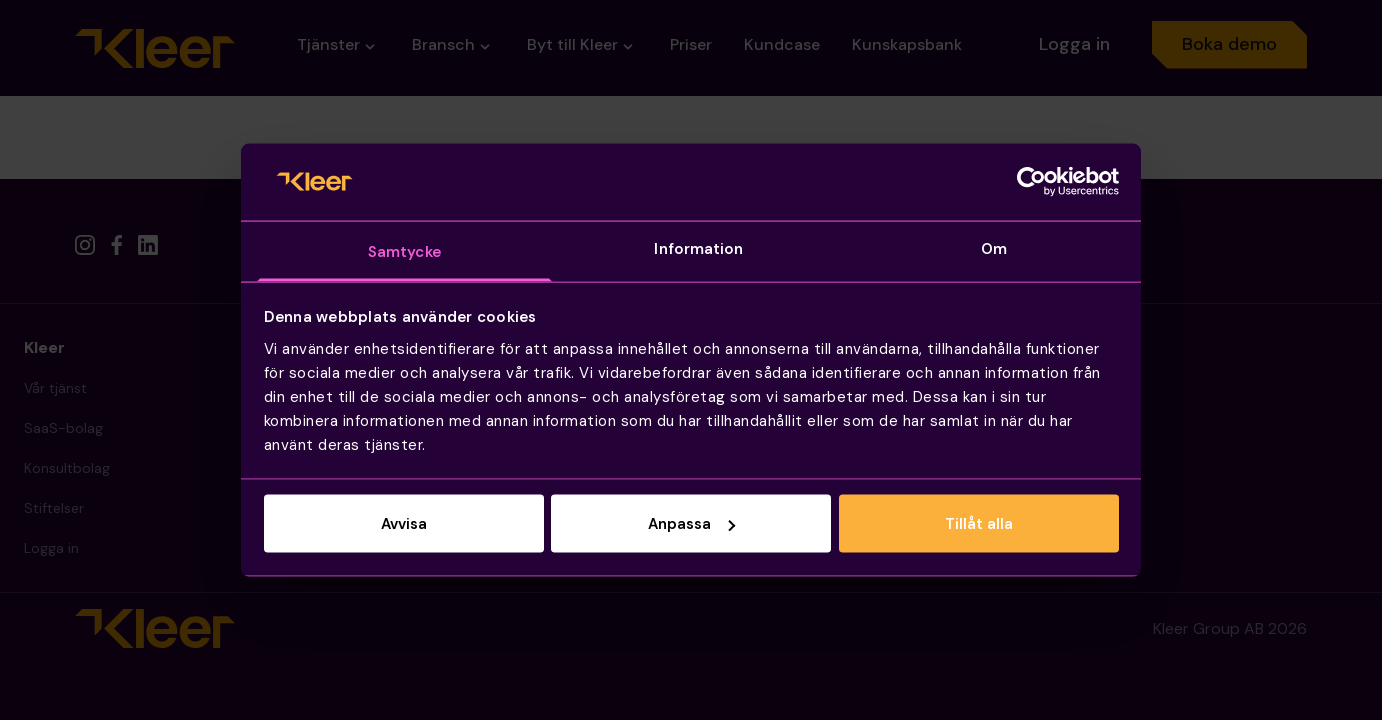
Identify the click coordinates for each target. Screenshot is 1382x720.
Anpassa (691, 524)
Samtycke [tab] (404, 251)
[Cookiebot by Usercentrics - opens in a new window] (1031, 182)
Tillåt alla (979, 524)
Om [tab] (994, 248)
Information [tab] (698, 248)
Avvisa (404, 524)
